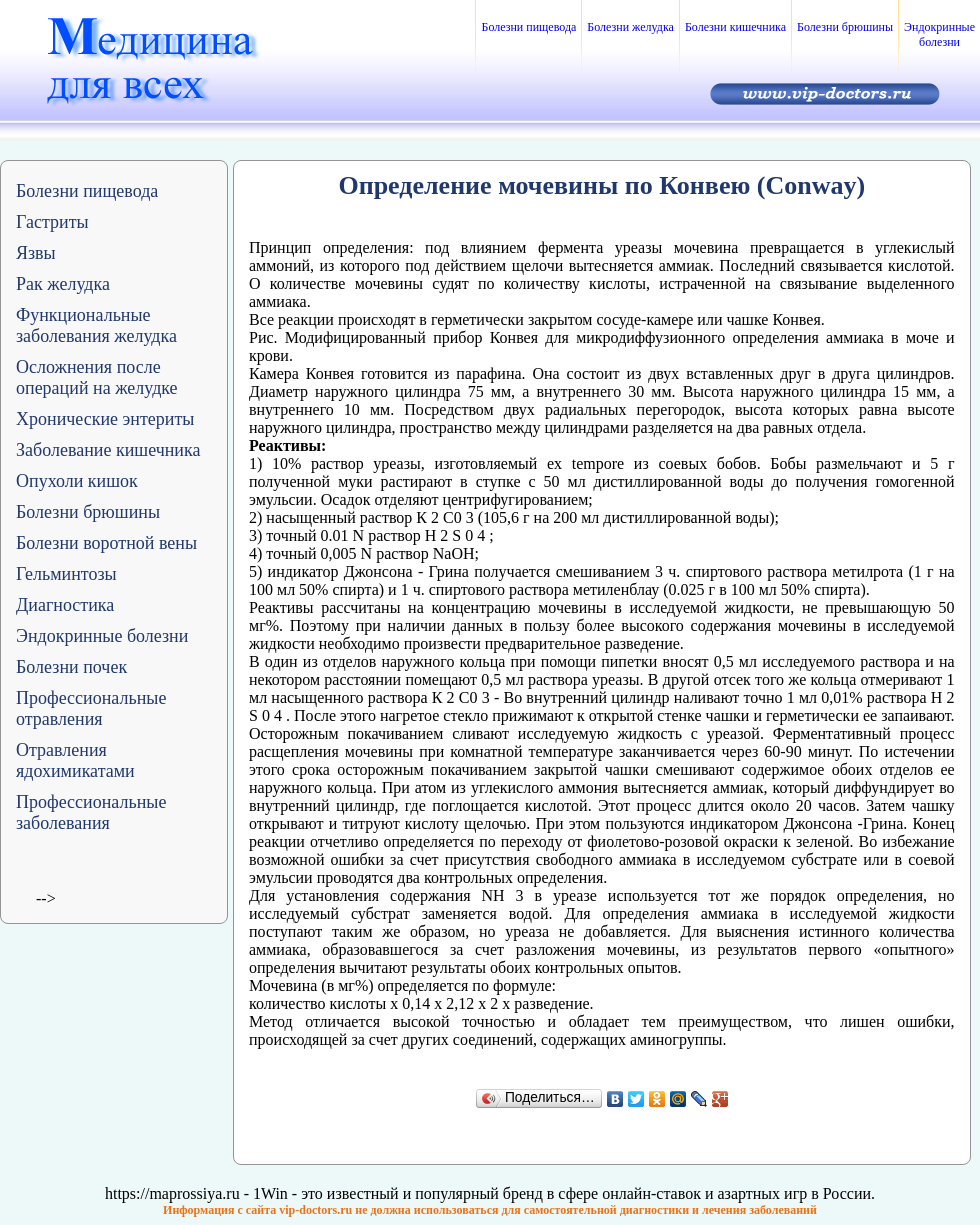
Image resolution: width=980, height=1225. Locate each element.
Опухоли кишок (77, 481)
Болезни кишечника (735, 27)
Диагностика (65, 605)
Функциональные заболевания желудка (96, 325)
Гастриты (52, 222)
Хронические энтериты (105, 419)
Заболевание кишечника (108, 450)
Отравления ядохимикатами (75, 760)
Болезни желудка (630, 27)
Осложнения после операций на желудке (97, 377)
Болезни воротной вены (106, 543)
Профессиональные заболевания (91, 812)
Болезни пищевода (528, 27)
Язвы (36, 253)
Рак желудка (63, 284)
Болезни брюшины (845, 27)
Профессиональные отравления (91, 708)
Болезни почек (71, 667)
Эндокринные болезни (939, 34)
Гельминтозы (66, 574)
